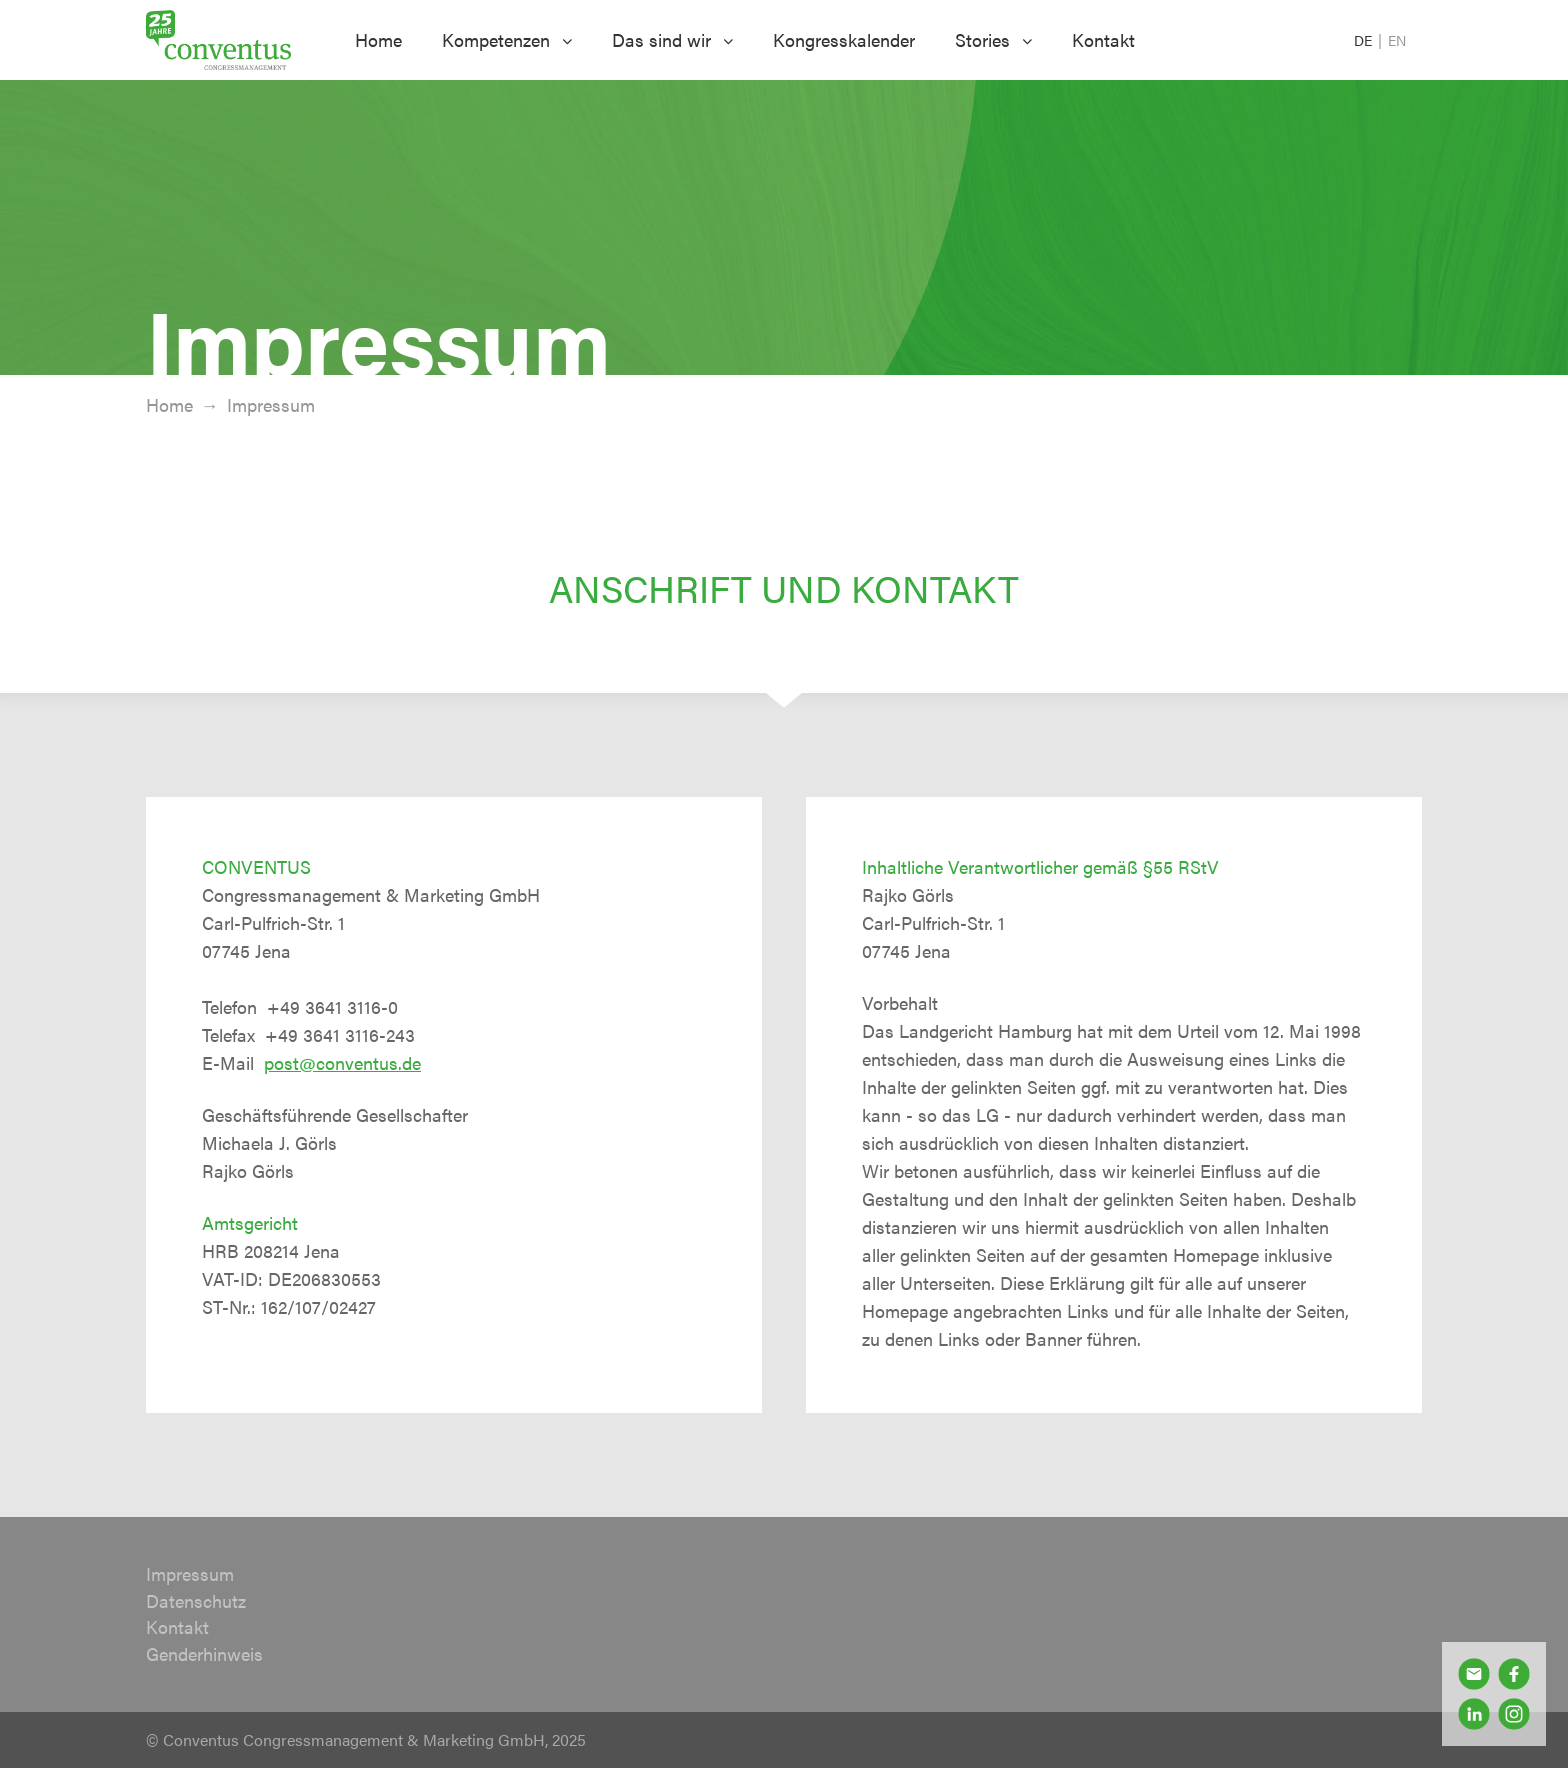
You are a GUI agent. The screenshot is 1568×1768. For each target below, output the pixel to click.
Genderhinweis (204, 1653)
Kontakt (1103, 39)
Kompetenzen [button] (507, 39)
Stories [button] (993, 39)
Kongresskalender (844, 39)
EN (1397, 40)
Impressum (190, 1573)
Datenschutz (196, 1600)
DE (1365, 40)
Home (378, 39)
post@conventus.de (342, 1062)
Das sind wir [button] (672, 39)
